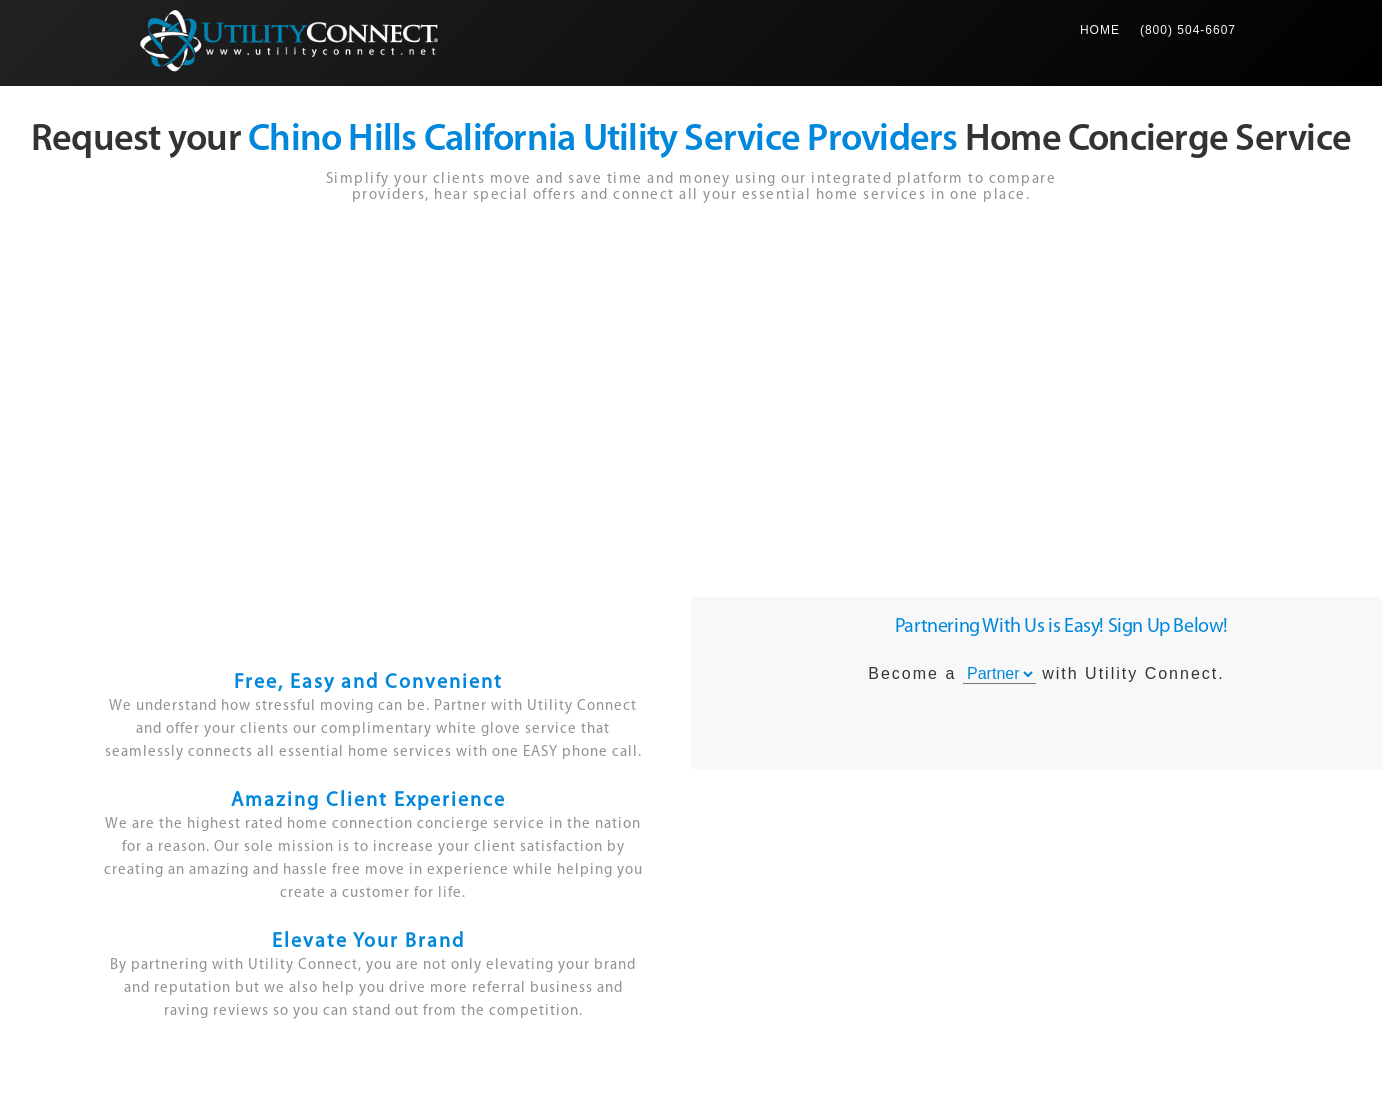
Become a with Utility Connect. (1046, 674)
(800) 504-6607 (1188, 30)
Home (1105, 18)
